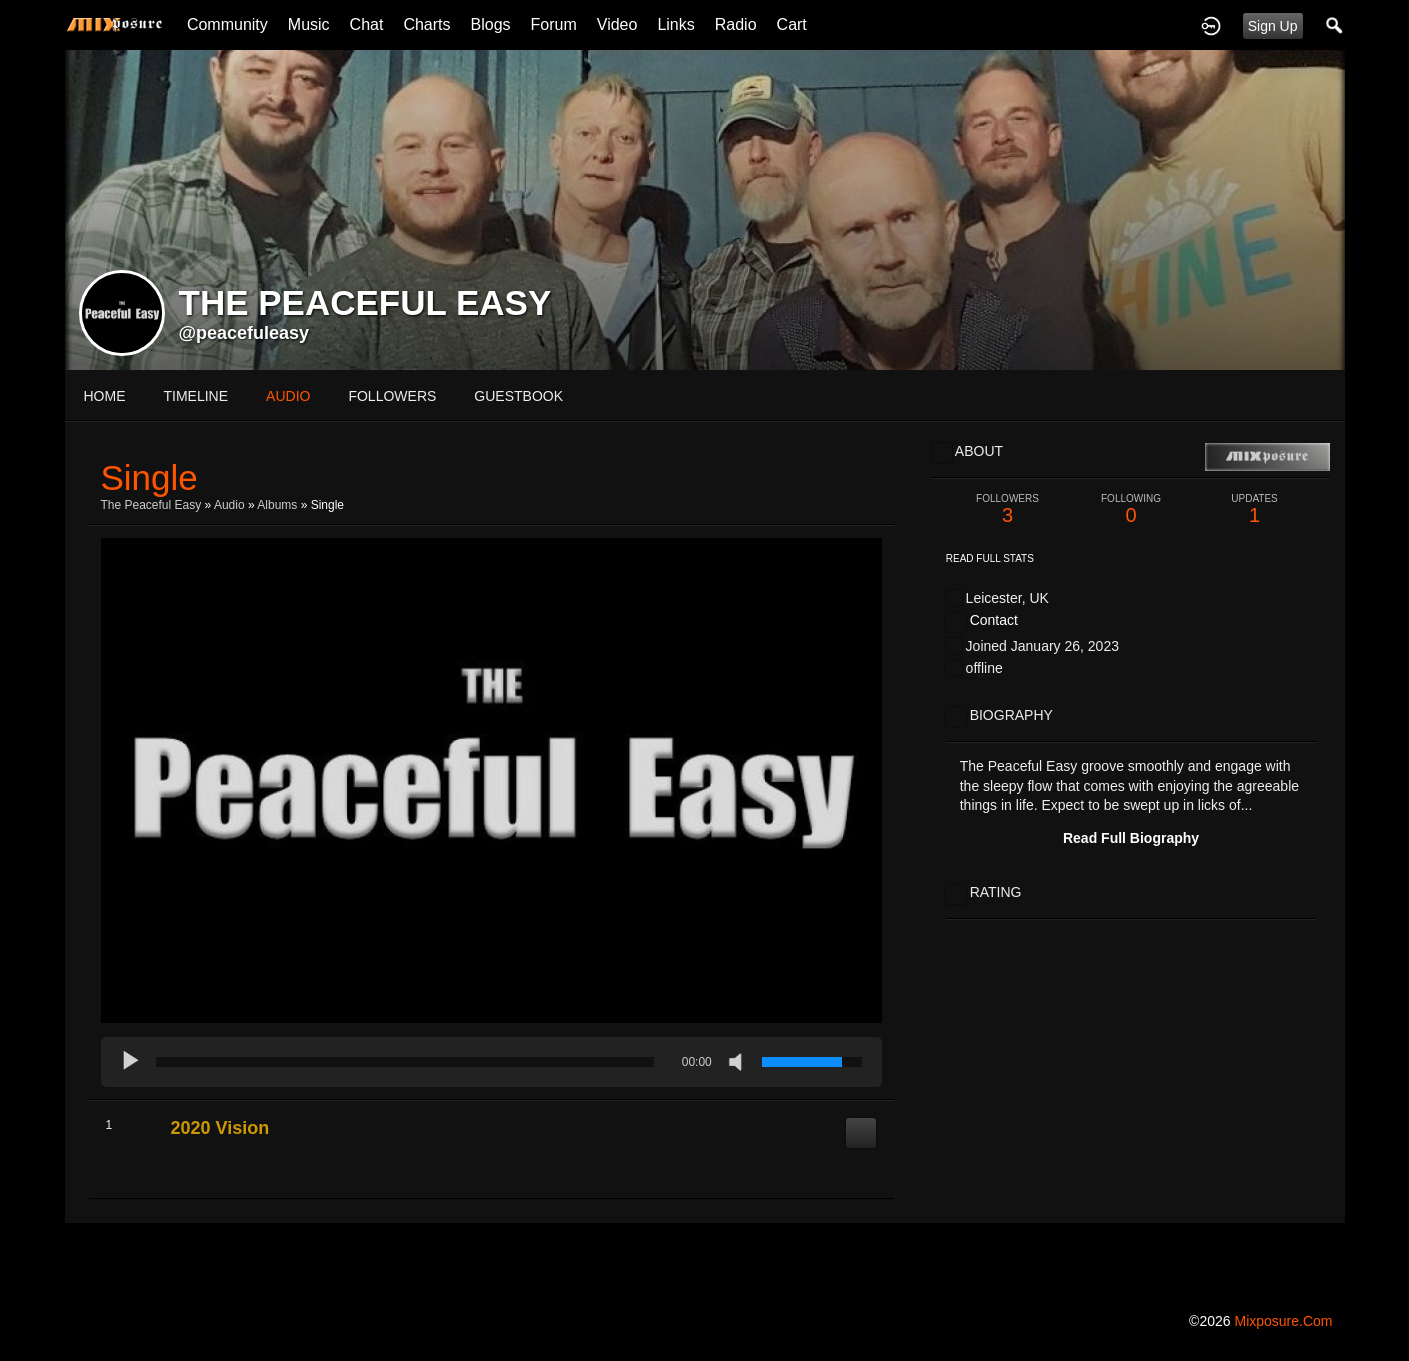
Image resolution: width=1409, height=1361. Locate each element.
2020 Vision (220, 1128)
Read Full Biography (1131, 838)
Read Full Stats (990, 558)
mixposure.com (1283, 1321)
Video (617, 24)
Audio (229, 505)
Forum (554, 24)
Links (675, 24)
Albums (277, 505)
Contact (994, 620)
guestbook (518, 396)
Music (309, 24)
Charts (426, 24)
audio (288, 396)
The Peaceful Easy (151, 505)
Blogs (491, 24)
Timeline (196, 396)
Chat (367, 24)
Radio (736, 24)
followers (392, 396)
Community (227, 24)
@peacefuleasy (244, 333)
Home (105, 396)
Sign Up (1273, 26)
